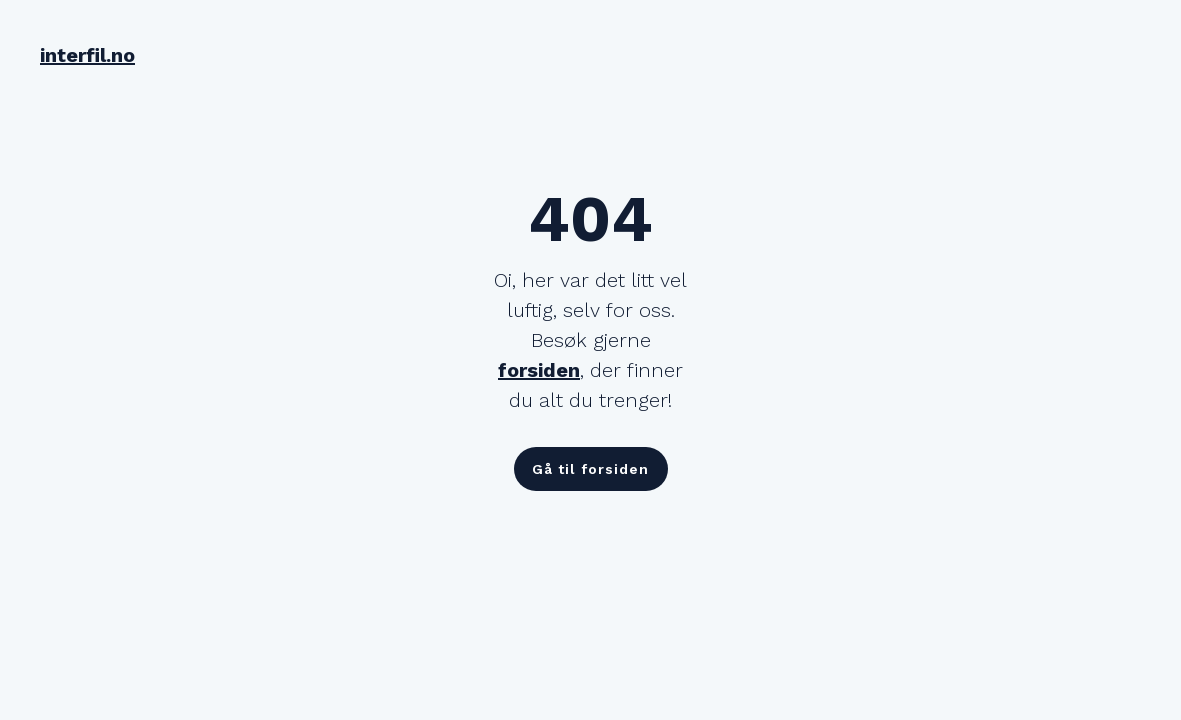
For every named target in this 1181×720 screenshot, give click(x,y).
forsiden (539, 370)
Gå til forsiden (590, 469)
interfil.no (87, 55)
